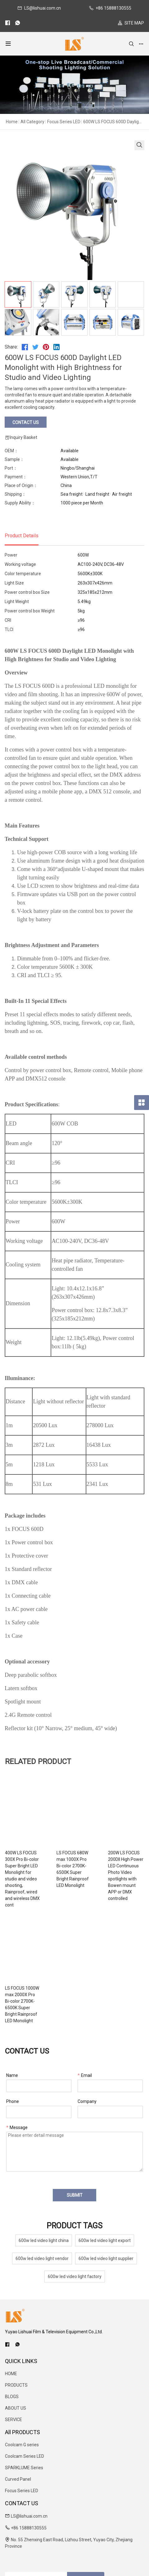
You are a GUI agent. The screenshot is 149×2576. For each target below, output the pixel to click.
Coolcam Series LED (24, 2417)
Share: (11, 347)
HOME (11, 2334)
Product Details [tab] (21, 536)
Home (12, 121)
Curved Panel (18, 2440)
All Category (32, 121)
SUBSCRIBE (85, 2539)
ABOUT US (15, 2368)
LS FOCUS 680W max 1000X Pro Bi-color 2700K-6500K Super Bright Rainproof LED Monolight (108, 1859)
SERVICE (13, 2380)
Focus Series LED (63, 121)
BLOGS (12, 2357)
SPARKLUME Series (24, 2428)
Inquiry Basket (21, 437)
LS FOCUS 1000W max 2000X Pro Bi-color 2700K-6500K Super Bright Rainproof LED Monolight (109, 1969)
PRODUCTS (16, 2346)
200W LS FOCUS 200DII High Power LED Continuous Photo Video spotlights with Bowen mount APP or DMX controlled (34, 1972)
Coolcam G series (22, 2405)
